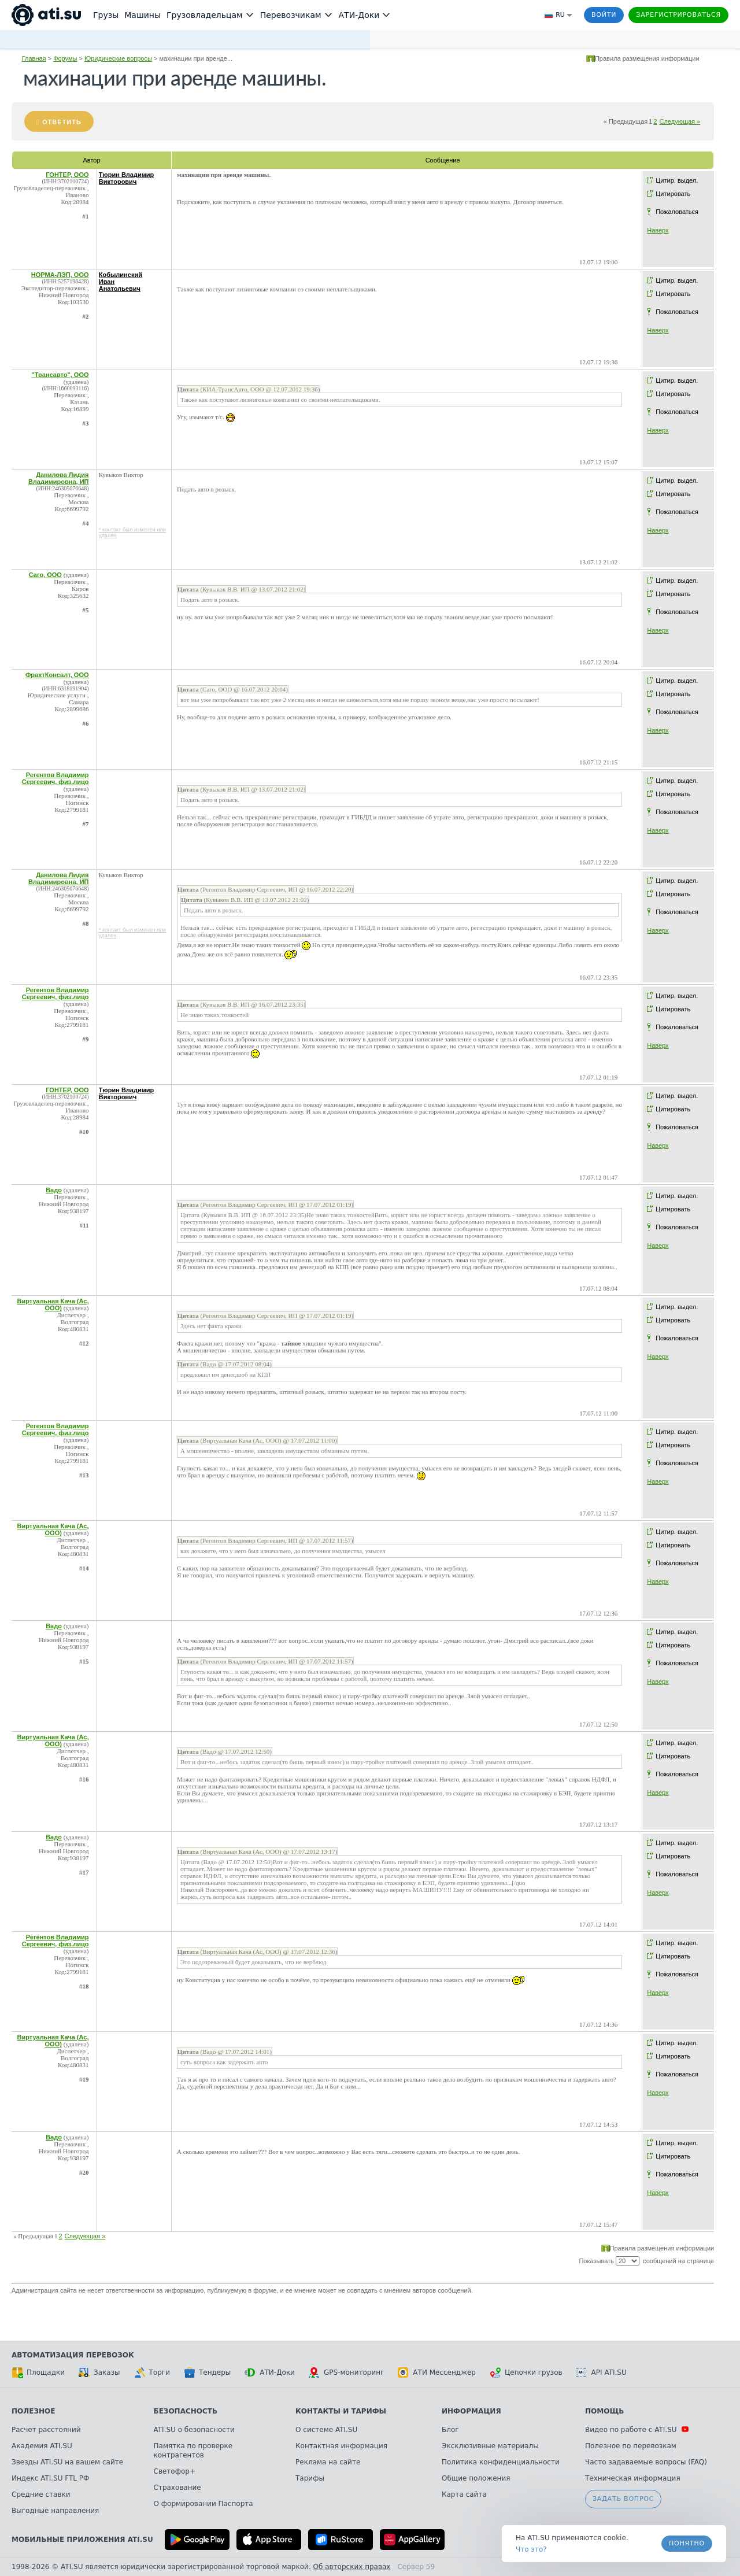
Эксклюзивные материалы (490, 2446)
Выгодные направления (55, 2511)
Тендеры (207, 2372)
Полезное (33, 2411)
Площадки (38, 2372)
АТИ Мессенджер (437, 2372)
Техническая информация (632, 2478)
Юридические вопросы (118, 58)
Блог (450, 2430)
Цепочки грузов (526, 2372)
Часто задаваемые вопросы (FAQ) (646, 2462)
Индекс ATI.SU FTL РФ (50, 2478)
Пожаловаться (677, 211)
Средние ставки (41, 2494)
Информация (471, 2411)
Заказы (99, 2372)
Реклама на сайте (327, 2462)
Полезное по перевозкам (630, 2446)
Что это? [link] (531, 2549)
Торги (152, 2372)
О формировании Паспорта (203, 2504)
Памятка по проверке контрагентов (193, 2450)
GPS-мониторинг (346, 2372)
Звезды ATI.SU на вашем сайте (67, 2462)
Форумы (65, 58)
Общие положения (476, 2478)
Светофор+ (174, 2471)
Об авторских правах (352, 2567)
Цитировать (673, 193)
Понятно (687, 2543)
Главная (34, 58)
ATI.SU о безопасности (194, 2430)
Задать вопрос (623, 2499)
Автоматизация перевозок (73, 2355)
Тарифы (309, 2478)
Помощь (604, 2411)
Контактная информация (341, 2446)
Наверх (657, 230)
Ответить (62, 122)
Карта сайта (464, 2494)
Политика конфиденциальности (501, 2462)
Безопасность (186, 2411)
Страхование (177, 2487)
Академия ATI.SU (42, 2446)
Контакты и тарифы (340, 2411)
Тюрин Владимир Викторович (126, 178)
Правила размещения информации (647, 58)
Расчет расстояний (46, 2430)
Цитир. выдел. (677, 180)
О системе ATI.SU (326, 2430)
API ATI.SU (601, 2372)
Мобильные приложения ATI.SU (82, 2540)
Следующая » (679, 121)
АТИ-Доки (270, 2372)
